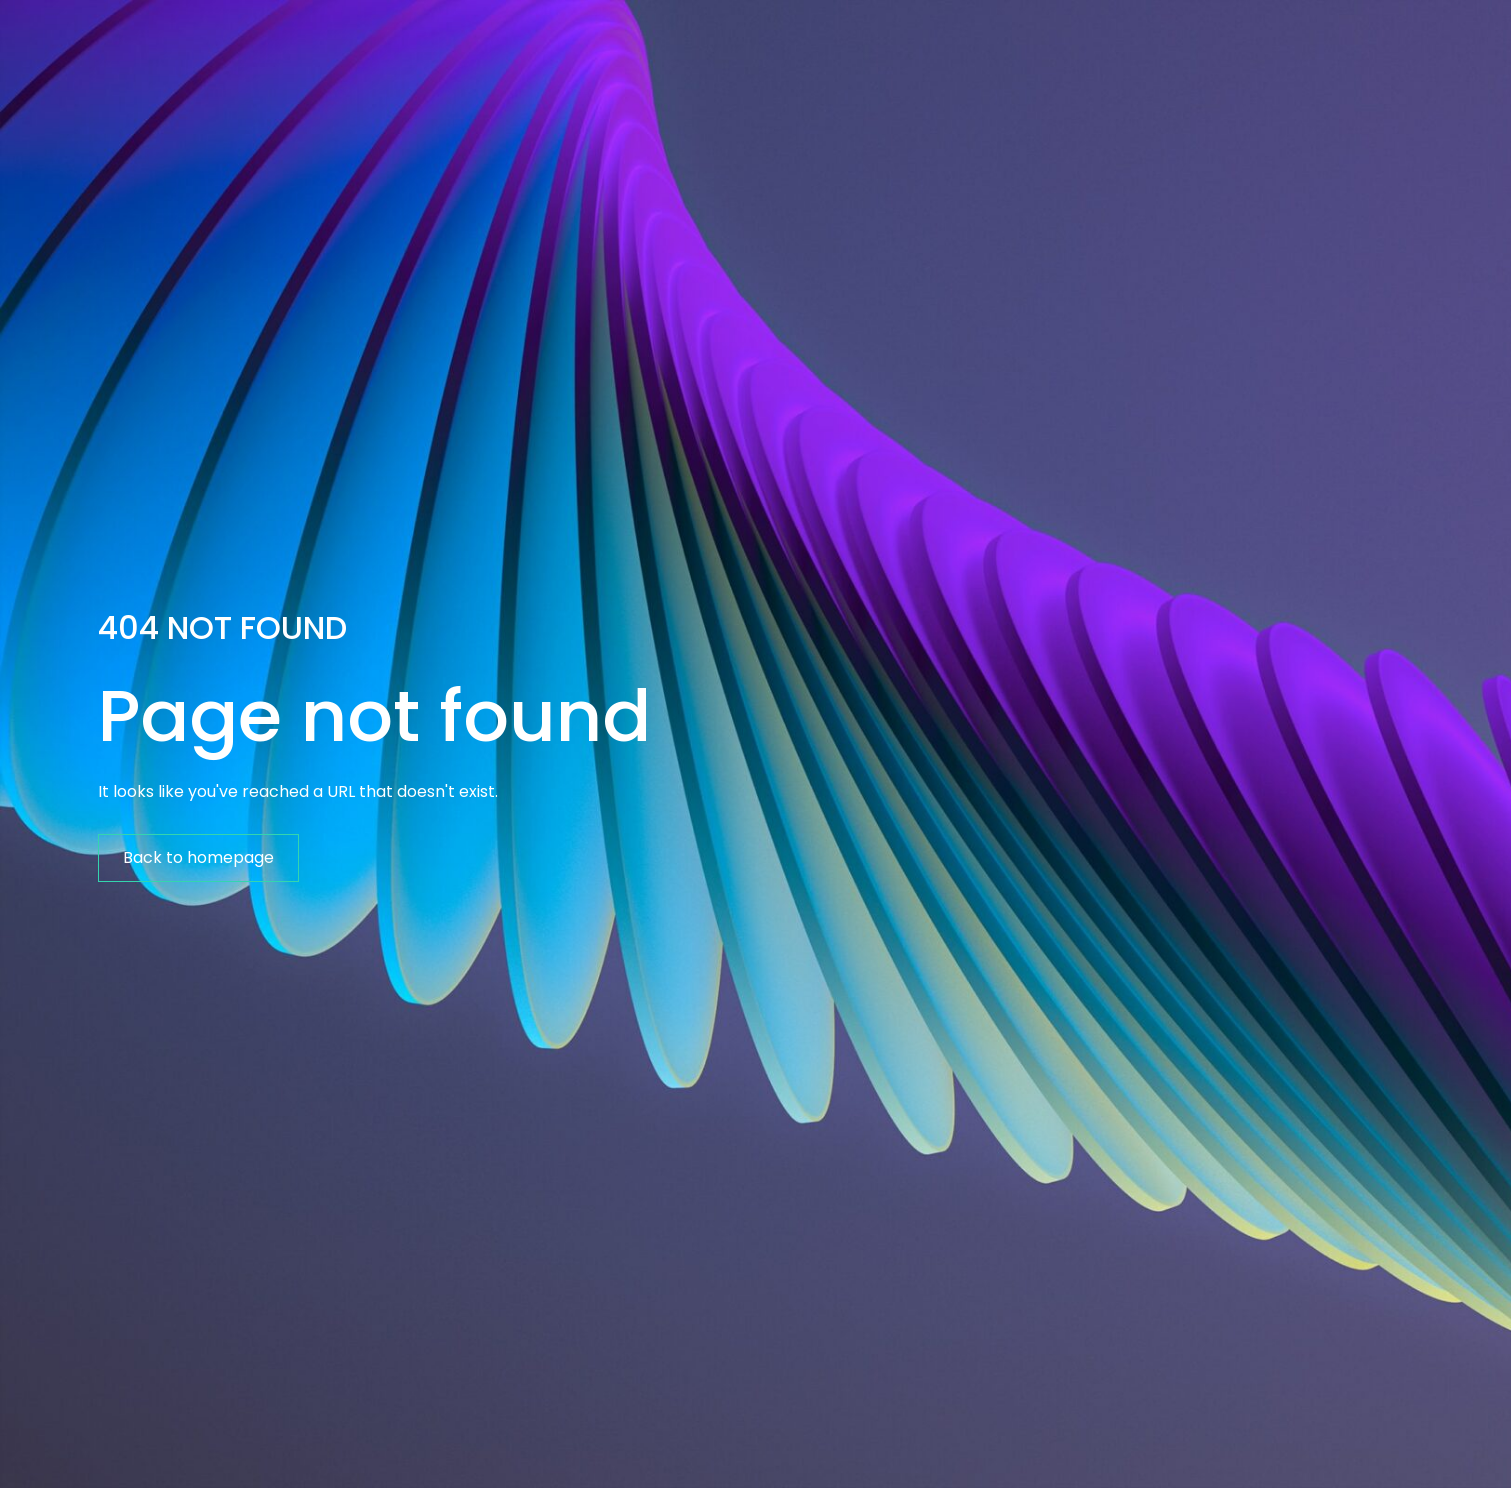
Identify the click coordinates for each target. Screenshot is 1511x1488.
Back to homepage (198, 857)
